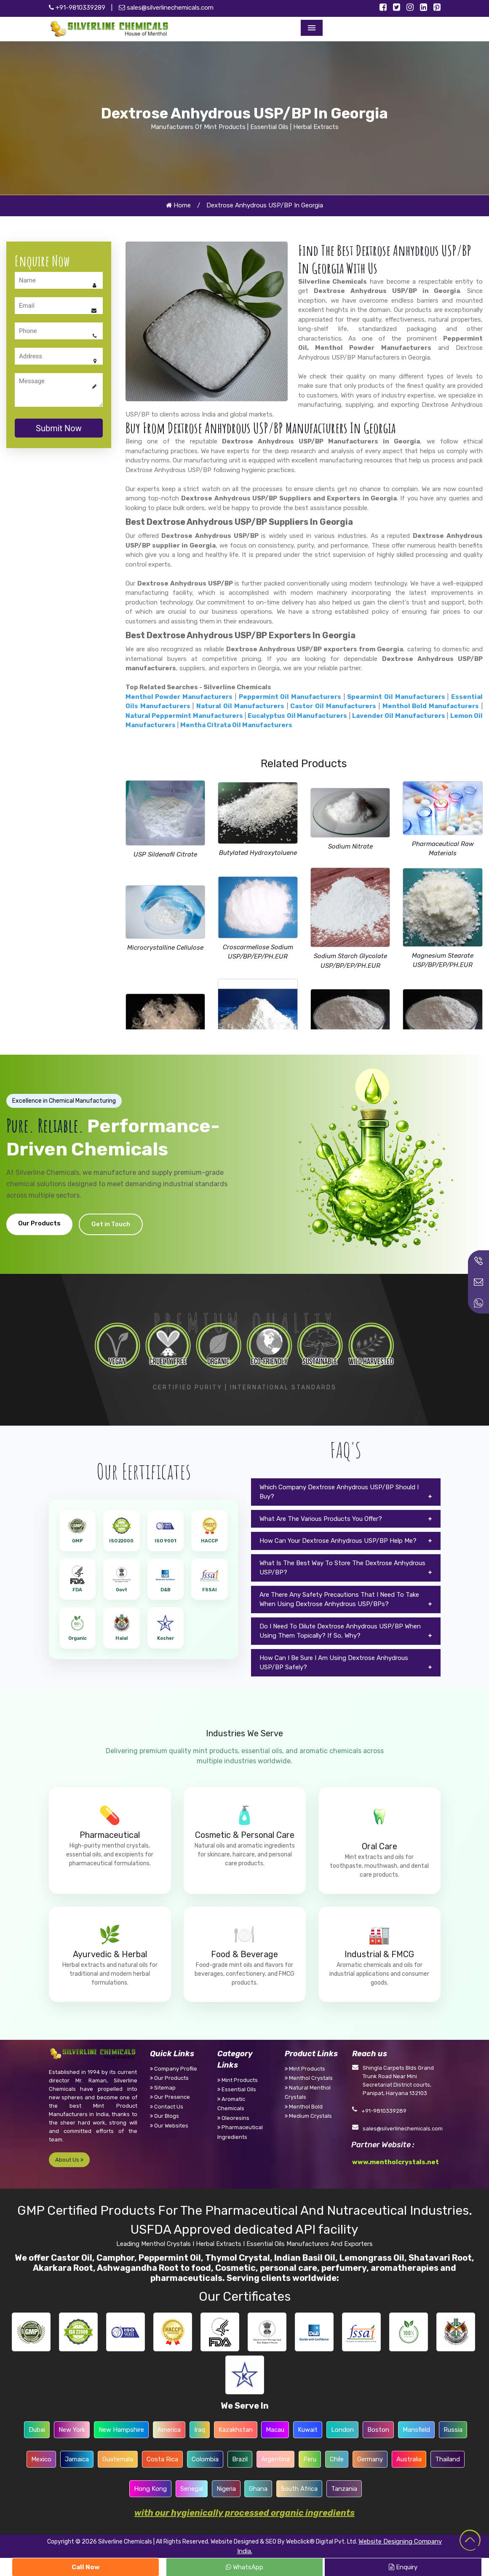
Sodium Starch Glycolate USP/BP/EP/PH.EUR (350, 961)
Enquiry (403, 2567)
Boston (378, 2430)
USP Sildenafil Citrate (165, 854)
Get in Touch (110, 1224)
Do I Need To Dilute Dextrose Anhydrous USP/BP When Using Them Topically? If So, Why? (340, 1631)
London (342, 2430)
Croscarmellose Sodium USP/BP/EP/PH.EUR (258, 952)
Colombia (205, 2459)
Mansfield (416, 2430)
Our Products (39, 1223)
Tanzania (344, 2489)
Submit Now (59, 428)
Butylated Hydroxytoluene (258, 853)
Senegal (191, 2489)
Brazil (240, 2459)
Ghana (258, 2489)
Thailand (447, 2459)
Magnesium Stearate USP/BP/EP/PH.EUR (442, 960)
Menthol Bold (304, 2106)
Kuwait (308, 2430)
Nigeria (226, 2489)
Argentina (275, 2459)
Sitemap (163, 2087)
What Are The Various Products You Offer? (320, 1519)
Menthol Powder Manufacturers (373, 348)
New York (72, 2430)
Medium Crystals (308, 2116)
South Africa (299, 2489)
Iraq (199, 2430)
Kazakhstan (236, 2430)
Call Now (86, 2567)
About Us (69, 2160)
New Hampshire (121, 2430)
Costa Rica (162, 2459)
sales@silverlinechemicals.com (166, 7)
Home (178, 205)
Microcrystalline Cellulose (165, 947)
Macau (275, 2430)
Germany (370, 2459)
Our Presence (170, 2097)
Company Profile (173, 2069)
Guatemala (117, 2459)
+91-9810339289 (77, 7)
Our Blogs (164, 2116)
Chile (337, 2459)
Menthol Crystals (309, 2078)
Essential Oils (236, 2089)
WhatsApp (244, 2567)
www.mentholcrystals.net (395, 2162)
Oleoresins (233, 2118)
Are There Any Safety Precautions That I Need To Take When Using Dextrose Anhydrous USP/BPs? (339, 1599)
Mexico (41, 2459)
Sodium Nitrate (350, 846)
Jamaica (77, 2459)
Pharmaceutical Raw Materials (443, 848)
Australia (409, 2459)
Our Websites (169, 2125)
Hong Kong (150, 2489)
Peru (309, 2459)
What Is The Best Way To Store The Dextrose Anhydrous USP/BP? (342, 1568)
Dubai (37, 2430)
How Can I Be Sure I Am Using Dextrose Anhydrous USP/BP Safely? (333, 1662)
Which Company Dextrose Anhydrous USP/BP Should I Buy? (339, 1492)
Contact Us (166, 2106)
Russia (453, 2430)
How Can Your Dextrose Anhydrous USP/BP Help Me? (338, 1541)
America (169, 2430)
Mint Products (237, 2080)
